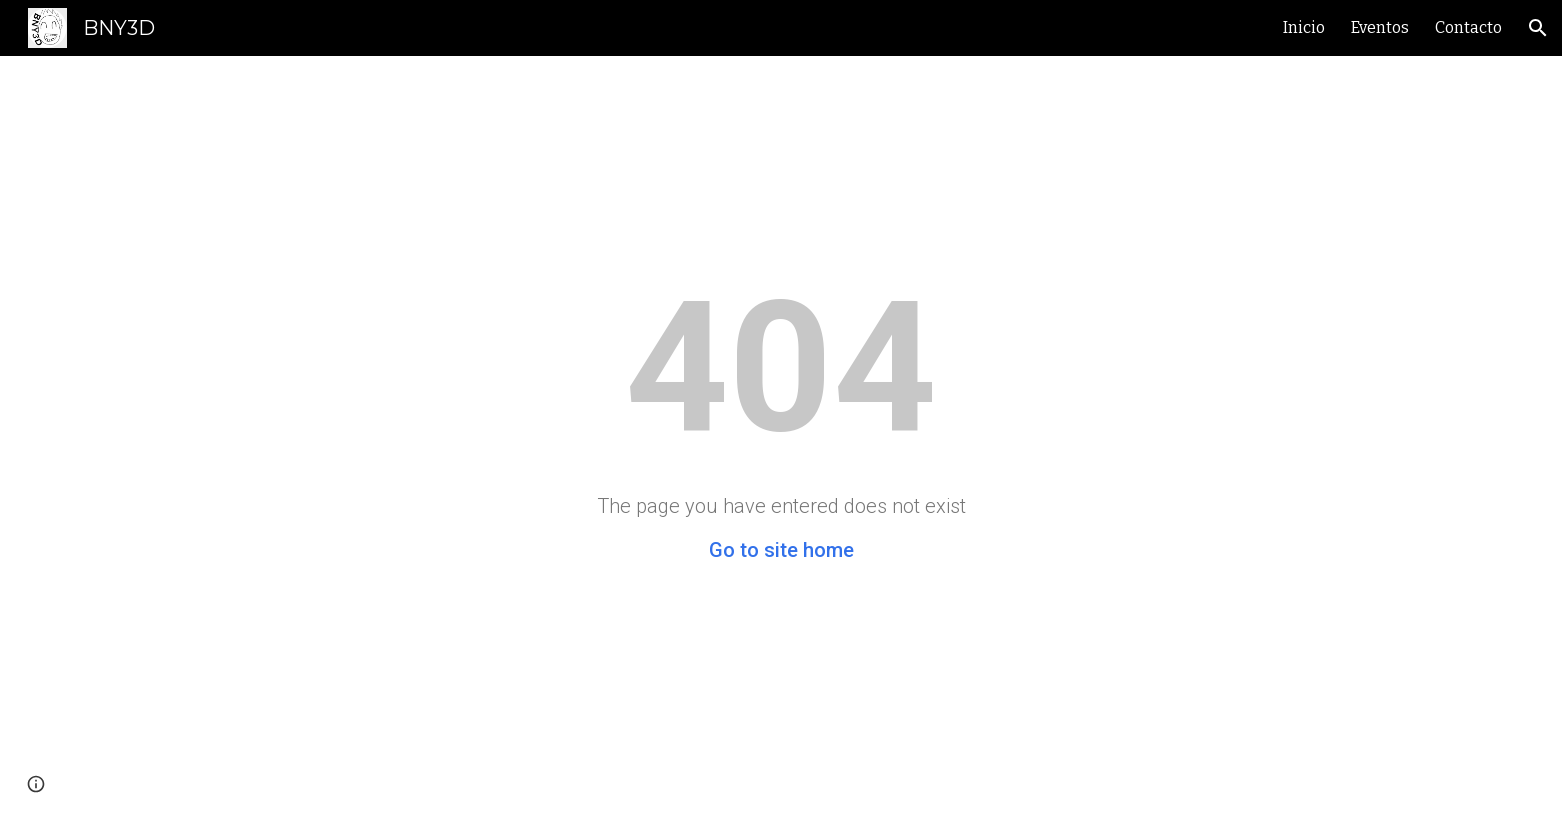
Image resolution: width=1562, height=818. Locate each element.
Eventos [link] (1380, 27)
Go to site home (781, 550)
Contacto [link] (1468, 27)
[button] (1538, 28)
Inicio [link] (1304, 27)
